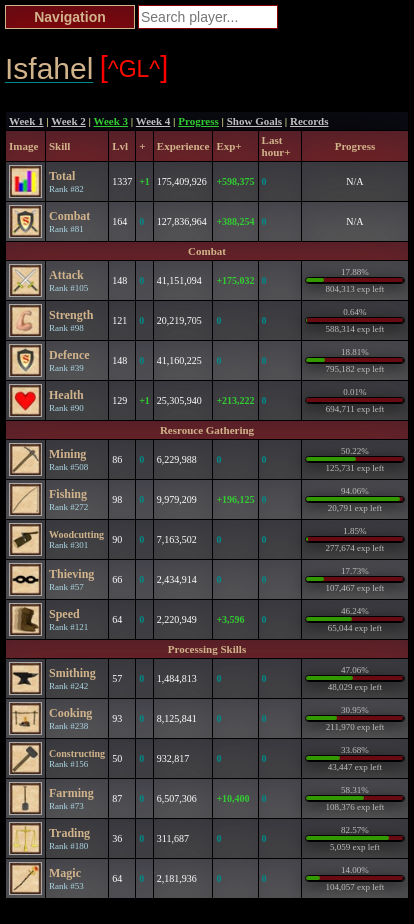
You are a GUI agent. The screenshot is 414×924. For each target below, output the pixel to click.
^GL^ (134, 67)
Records (309, 121)
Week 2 (68, 121)
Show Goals (254, 121)
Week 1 (26, 121)
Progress (198, 121)
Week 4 (153, 121)
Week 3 (111, 121)
